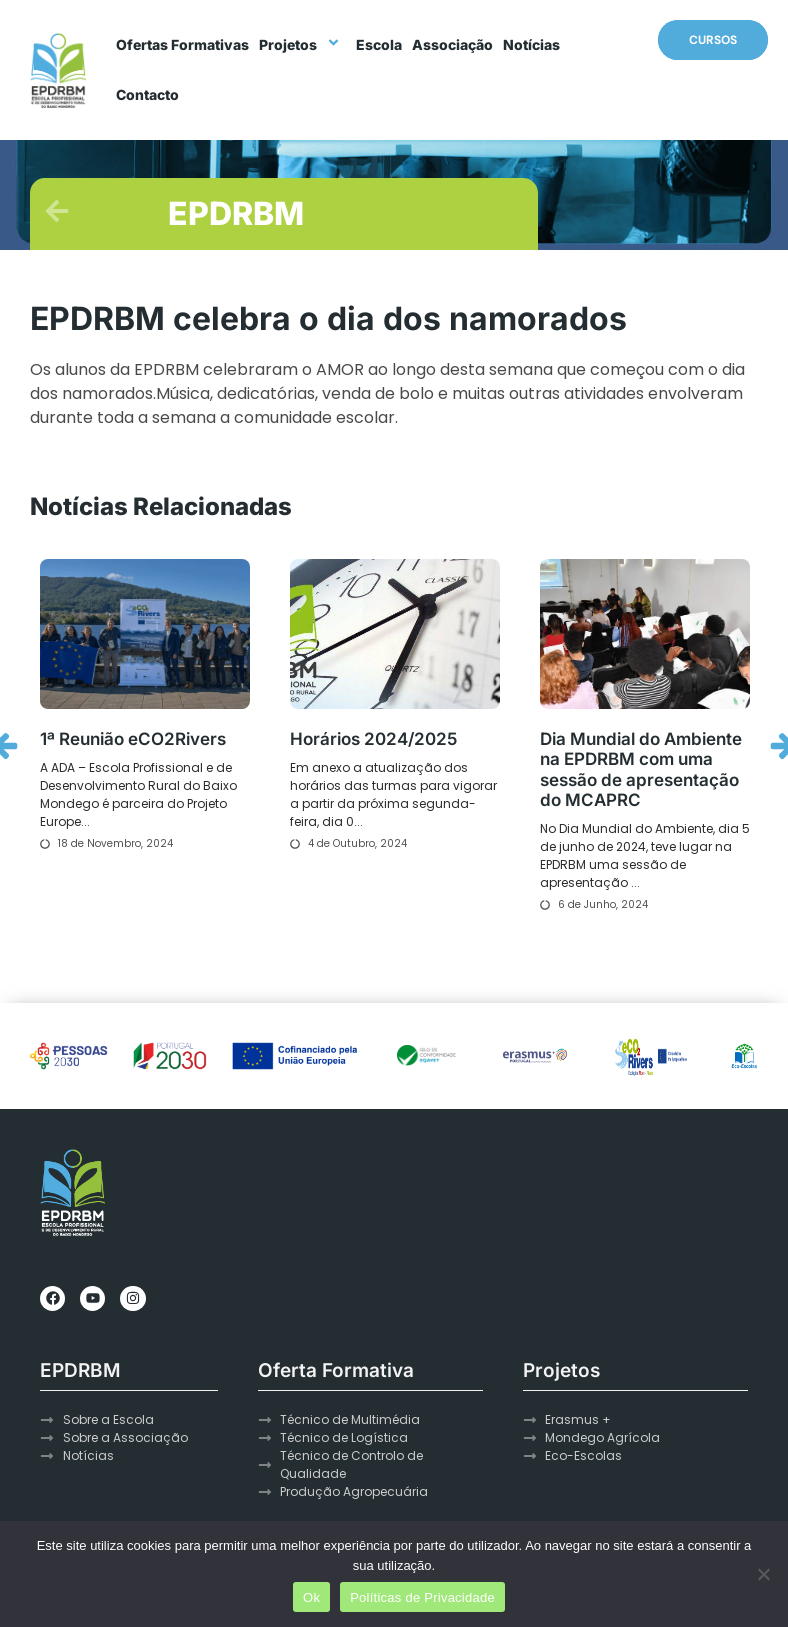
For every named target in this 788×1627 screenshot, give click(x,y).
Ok (311, 1597)
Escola (379, 44)
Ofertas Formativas (182, 44)
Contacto (147, 94)
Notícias (531, 44)
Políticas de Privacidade (422, 1597)
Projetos (302, 44)
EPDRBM (236, 213)
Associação (452, 44)
